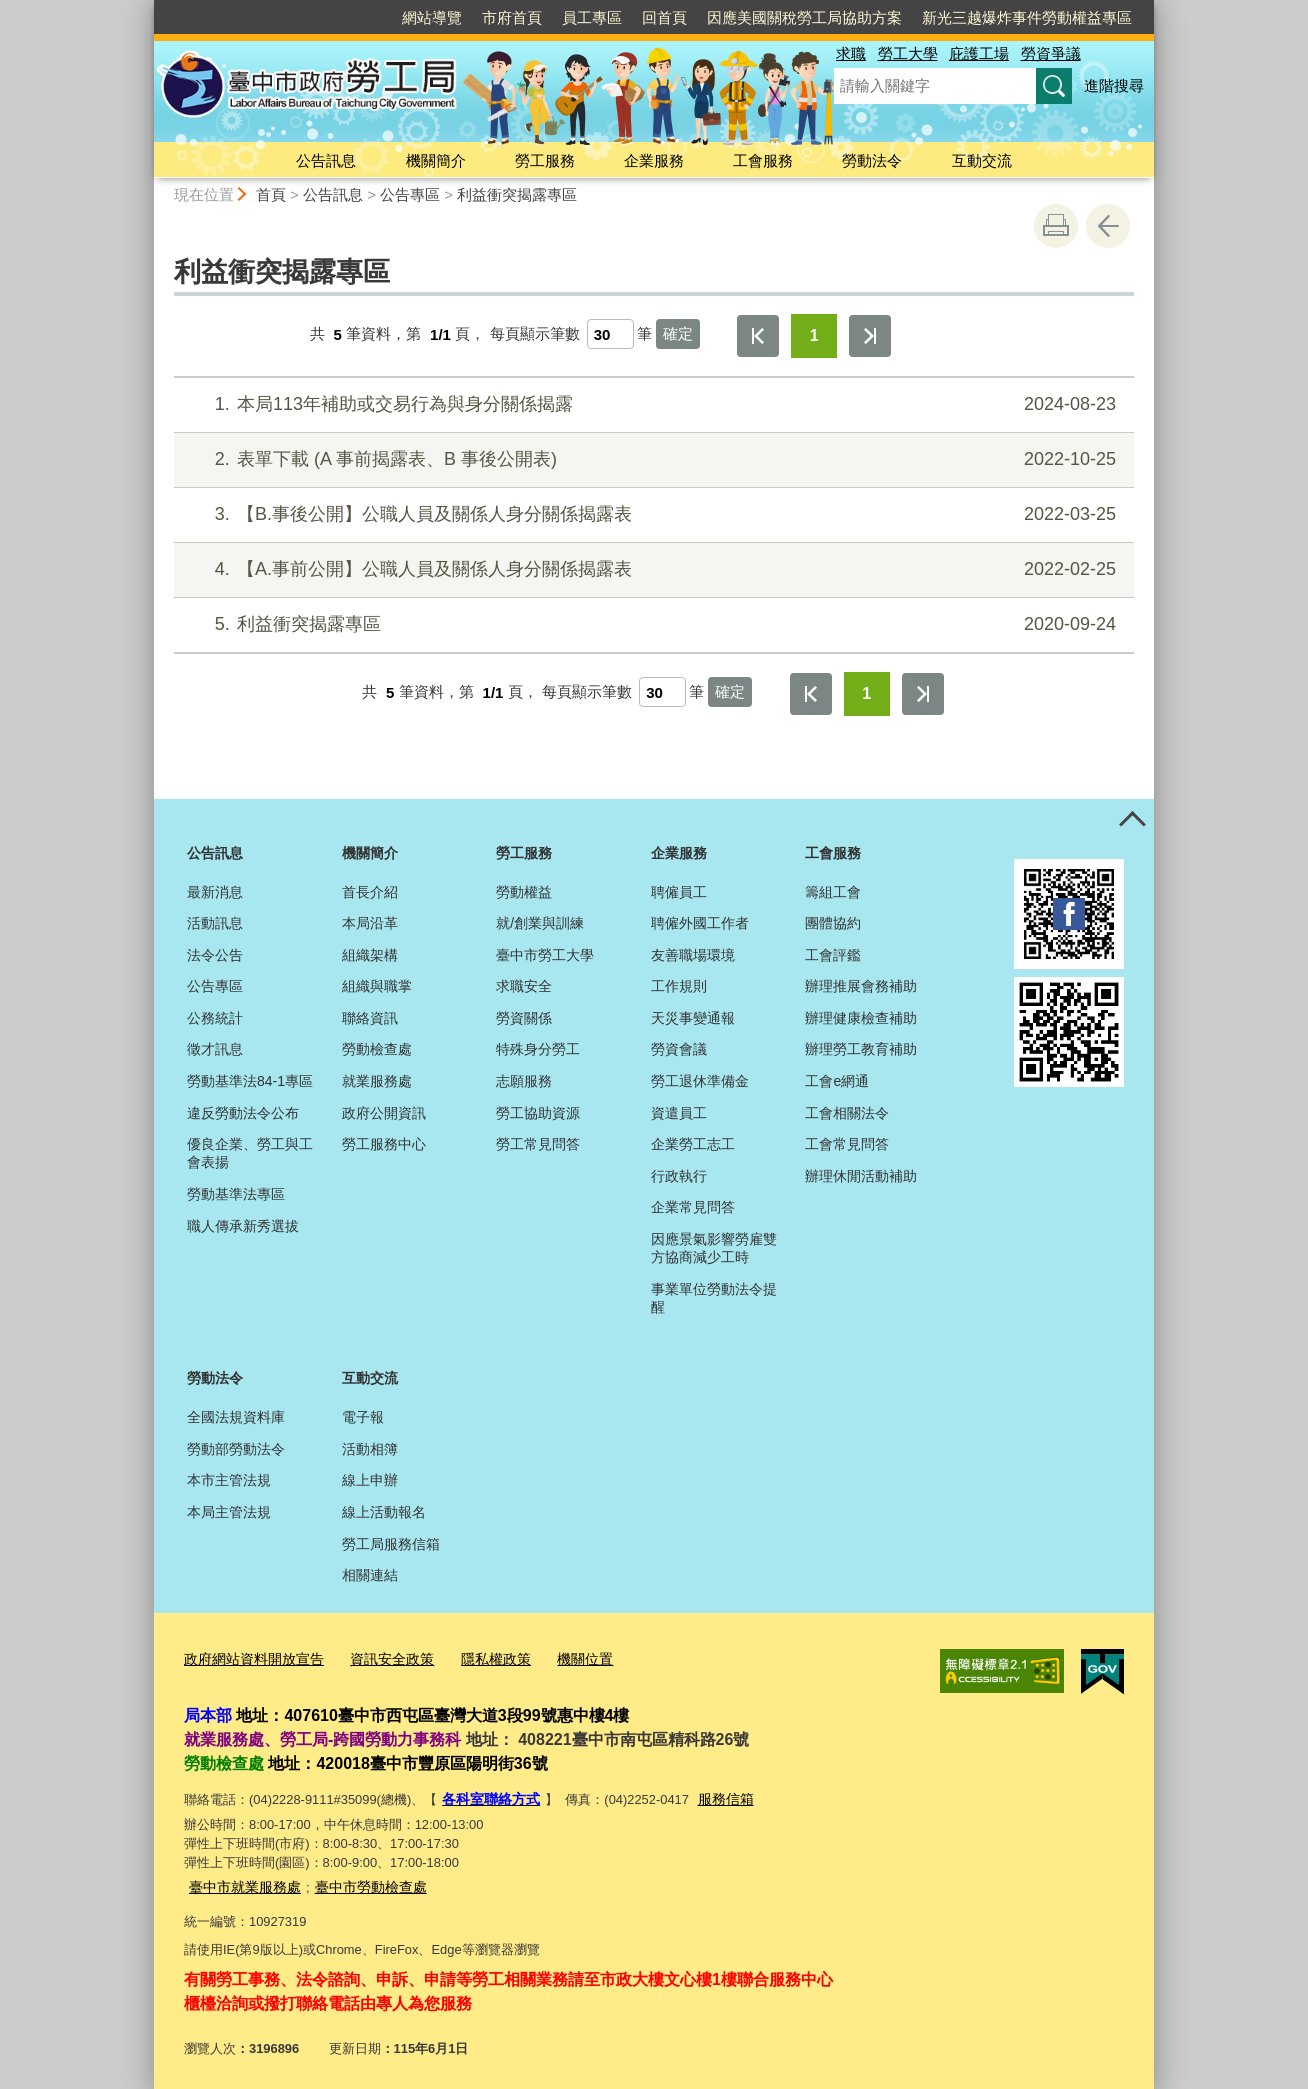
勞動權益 (524, 892)
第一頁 (758, 336)
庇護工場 (979, 53)
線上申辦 (370, 1480)
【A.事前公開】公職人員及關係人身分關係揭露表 (651, 569)
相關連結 (370, 1575)
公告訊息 (326, 160)
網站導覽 (432, 17)
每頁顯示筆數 (535, 334)
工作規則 (679, 986)
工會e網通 (837, 1081)
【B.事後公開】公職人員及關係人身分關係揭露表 (651, 514)
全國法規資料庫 (236, 1417)
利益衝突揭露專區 (517, 194)
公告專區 (410, 194)
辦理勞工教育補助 (861, 1049)
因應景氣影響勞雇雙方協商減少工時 (714, 1248)
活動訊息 (215, 923)
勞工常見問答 (538, 1144)
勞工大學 (908, 53)
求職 (851, 53)
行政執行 (679, 1176)
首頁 (271, 194)
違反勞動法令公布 (243, 1113)
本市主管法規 (229, 1480)
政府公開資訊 (384, 1113)
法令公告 (215, 955)
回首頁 (664, 17)
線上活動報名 (384, 1512)
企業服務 (654, 160)
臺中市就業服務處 (241, 1880)
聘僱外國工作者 (700, 923)
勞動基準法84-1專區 (250, 1081)
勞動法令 (872, 160)
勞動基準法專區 (236, 1194)
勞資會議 (679, 1049)
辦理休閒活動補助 (861, 1176)
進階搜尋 (1114, 85)
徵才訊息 (215, 1049)
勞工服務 (545, 160)
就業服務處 (377, 1081)
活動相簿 (370, 1449)
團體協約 (833, 923)
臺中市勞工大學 (545, 955)
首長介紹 (370, 892)
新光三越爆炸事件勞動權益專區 (1027, 17)
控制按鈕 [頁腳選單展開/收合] (1132, 821)
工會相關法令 (847, 1113)
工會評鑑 (833, 955)
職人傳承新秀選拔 (243, 1226)
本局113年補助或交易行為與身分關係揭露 (651, 404)
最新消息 (215, 892)
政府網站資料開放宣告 (249, 1658)
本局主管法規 (229, 1512)
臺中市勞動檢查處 (359, 1880)
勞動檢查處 (377, 1049)
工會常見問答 (847, 1144)
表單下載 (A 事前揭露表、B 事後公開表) (651, 459)
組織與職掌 (377, 986)
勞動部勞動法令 (236, 1449)
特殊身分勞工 (538, 1049)
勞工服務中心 (384, 1144)
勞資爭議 (1051, 53)
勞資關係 (524, 1018)
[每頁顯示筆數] (610, 334)
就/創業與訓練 (540, 923)
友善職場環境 (693, 955)
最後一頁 (870, 336)
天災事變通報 (693, 1018)
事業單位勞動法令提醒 (714, 1298)
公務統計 (215, 1018)
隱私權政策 (477, 1658)
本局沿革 (370, 923)
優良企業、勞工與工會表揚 (250, 1153)
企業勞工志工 (693, 1144)
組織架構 (370, 955)
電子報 (363, 1417)
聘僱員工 (679, 892)
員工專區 (592, 17)
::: (145, 8)
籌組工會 (833, 892)
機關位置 (562, 1658)
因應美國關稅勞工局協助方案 (804, 17)
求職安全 (524, 986)
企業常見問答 (693, 1207)
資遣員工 (679, 1113)
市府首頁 (512, 17)
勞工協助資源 (538, 1113)
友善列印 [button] (1056, 226)
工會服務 (763, 160)
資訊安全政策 (379, 1658)
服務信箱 (717, 1795)
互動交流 (982, 160)
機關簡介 (436, 160)
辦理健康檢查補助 (861, 1018)
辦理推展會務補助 (861, 986)
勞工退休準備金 (700, 1081)
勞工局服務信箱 (391, 1544)
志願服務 (524, 1081)
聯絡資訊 (370, 1018)
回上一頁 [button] (1108, 226)
